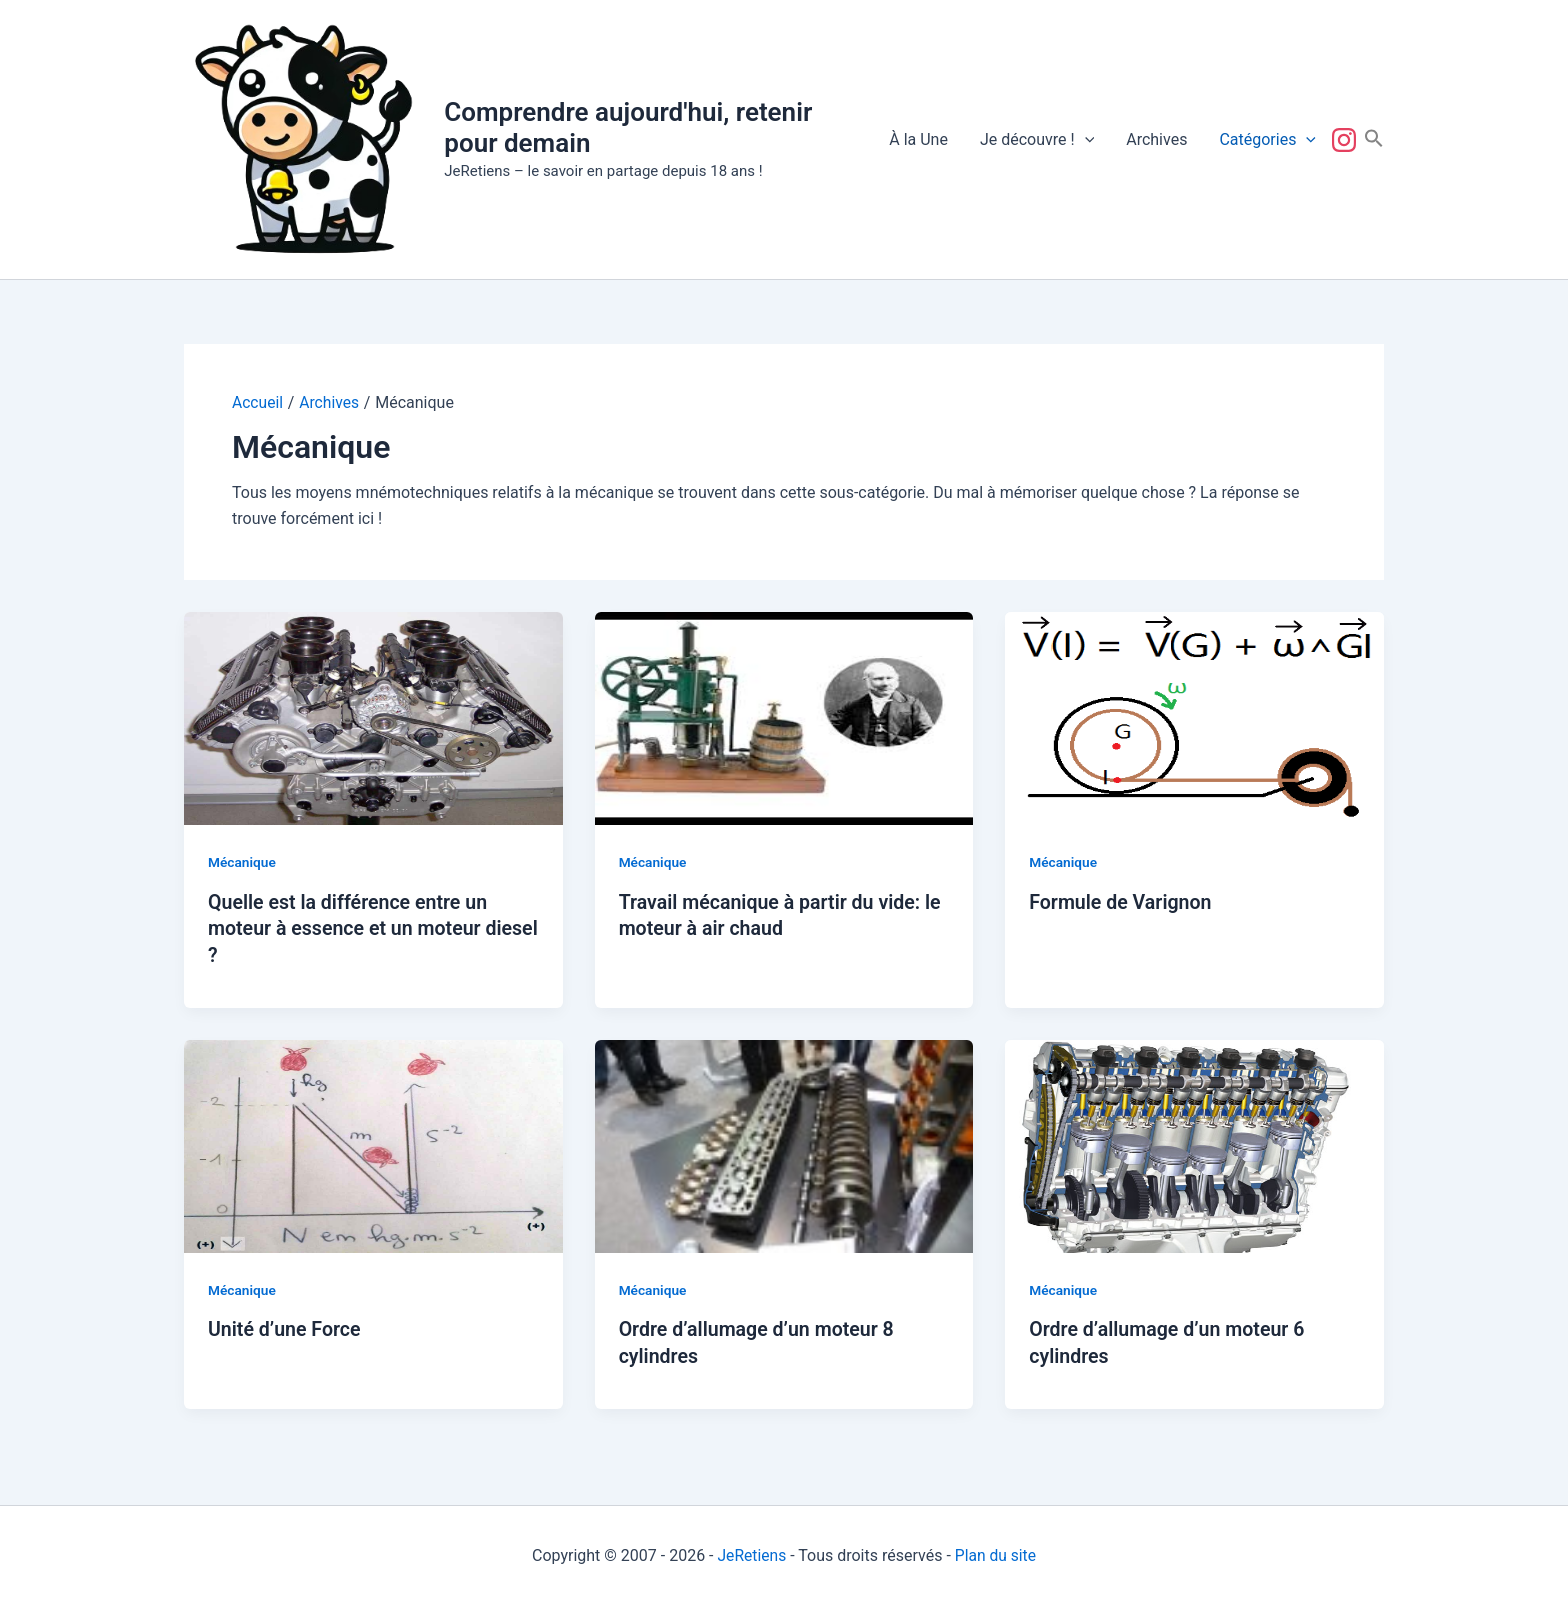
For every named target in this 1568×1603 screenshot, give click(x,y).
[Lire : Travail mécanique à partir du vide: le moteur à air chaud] (784, 717)
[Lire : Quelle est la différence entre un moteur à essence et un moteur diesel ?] (373, 717)
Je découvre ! (1037, 140)
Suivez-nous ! (1348, 140)
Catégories (1267, 140)
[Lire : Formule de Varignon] (1194, 717)
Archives (1156, 139)
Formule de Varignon (1122, 902)
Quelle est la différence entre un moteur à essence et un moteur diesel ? (351, 928)
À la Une (918, 139)
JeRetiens (751, 1552)
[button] (1085, 140)
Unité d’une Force (286, 1327)
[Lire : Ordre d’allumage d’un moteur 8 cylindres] (784, 1143)
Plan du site (996, 1552)
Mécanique (242, 862)
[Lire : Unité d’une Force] (373, 1143)
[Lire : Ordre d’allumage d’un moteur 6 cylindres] (1194, 1143)
